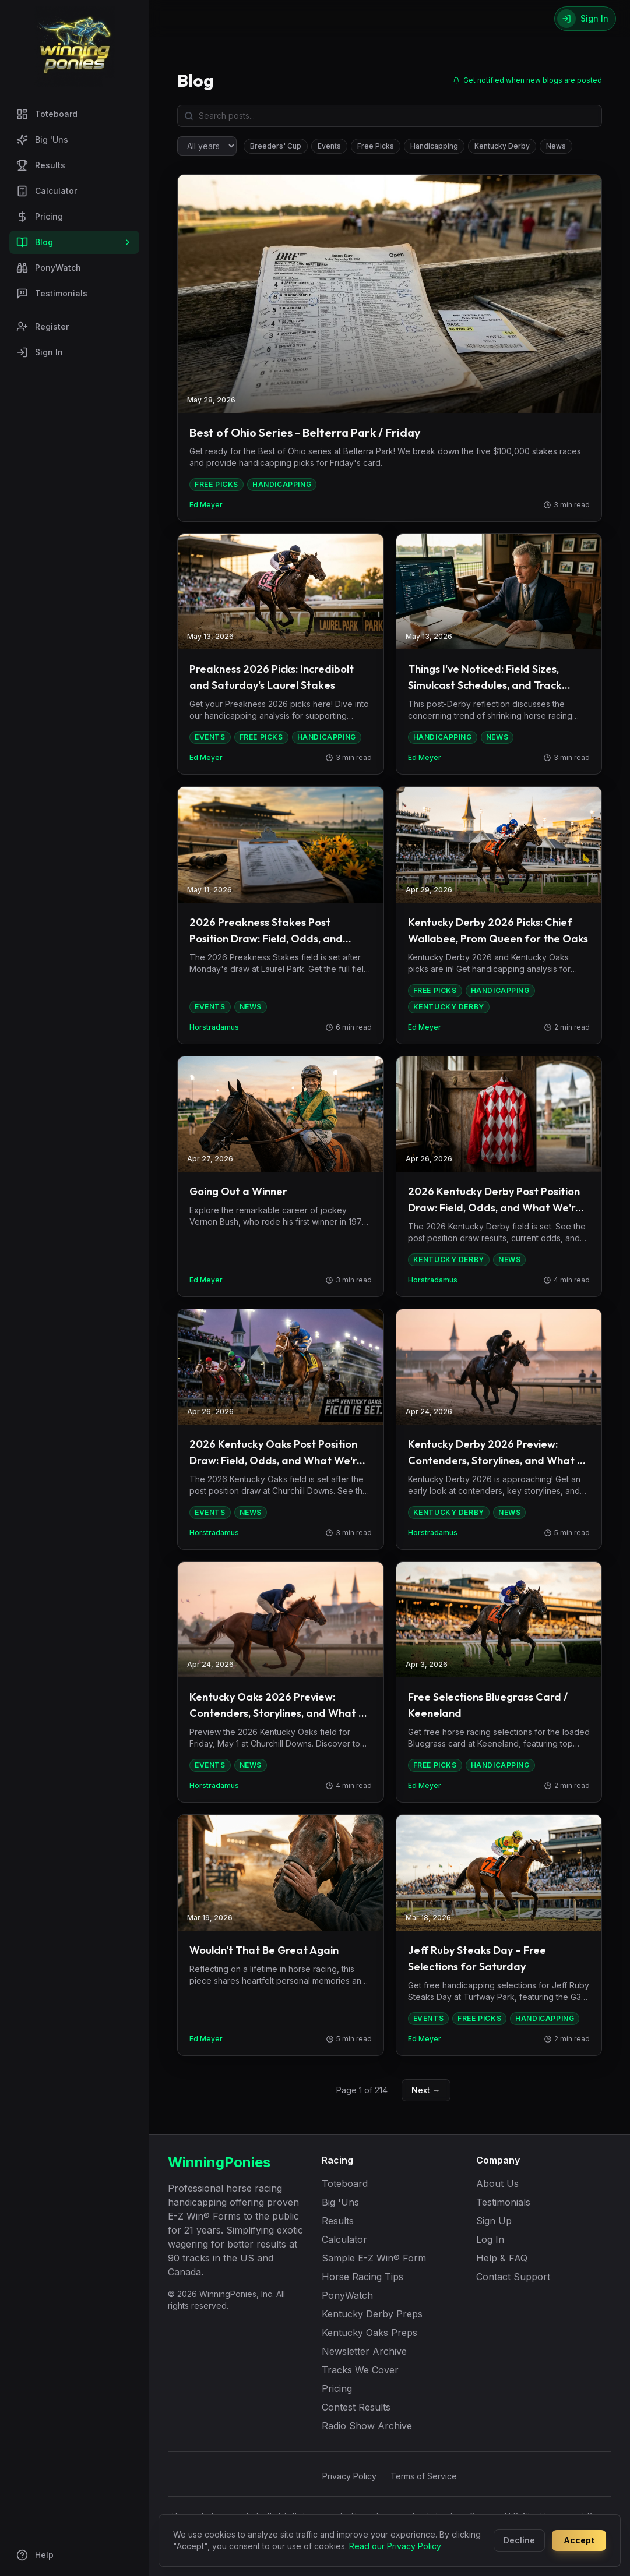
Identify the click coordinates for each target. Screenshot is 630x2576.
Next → (426, 2090)
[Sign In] (585, 18)
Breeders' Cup (275, 146)
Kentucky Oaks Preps (369, 2332)
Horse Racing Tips (362, 2276)
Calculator (46, 191)
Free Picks (375, 146)
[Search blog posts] (389, 116)
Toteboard (47, 114)
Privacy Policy (349, 2476)
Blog (74, 242)
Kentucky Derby (502, 146)
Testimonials (51, 293)
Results (40, 165)
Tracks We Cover (360, 2370)
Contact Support (513, 2276)
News (556, 146)
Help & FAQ (501, 2258)
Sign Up (494, 2221)
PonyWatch (48, 268)
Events (329, 146)
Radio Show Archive (367, 2426)
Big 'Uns (42, 140)
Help (35, 2555)
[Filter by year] (207, 146)
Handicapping (434, 146)
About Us (497, 2183)
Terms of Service (423, 2476)
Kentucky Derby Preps (372, 2314)
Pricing (39, 216)
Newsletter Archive (364, 2351)
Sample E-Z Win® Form (374, 2258)
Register (42, 327)
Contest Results (356, 2407)
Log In (490, 2239)
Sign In (39, 352)
